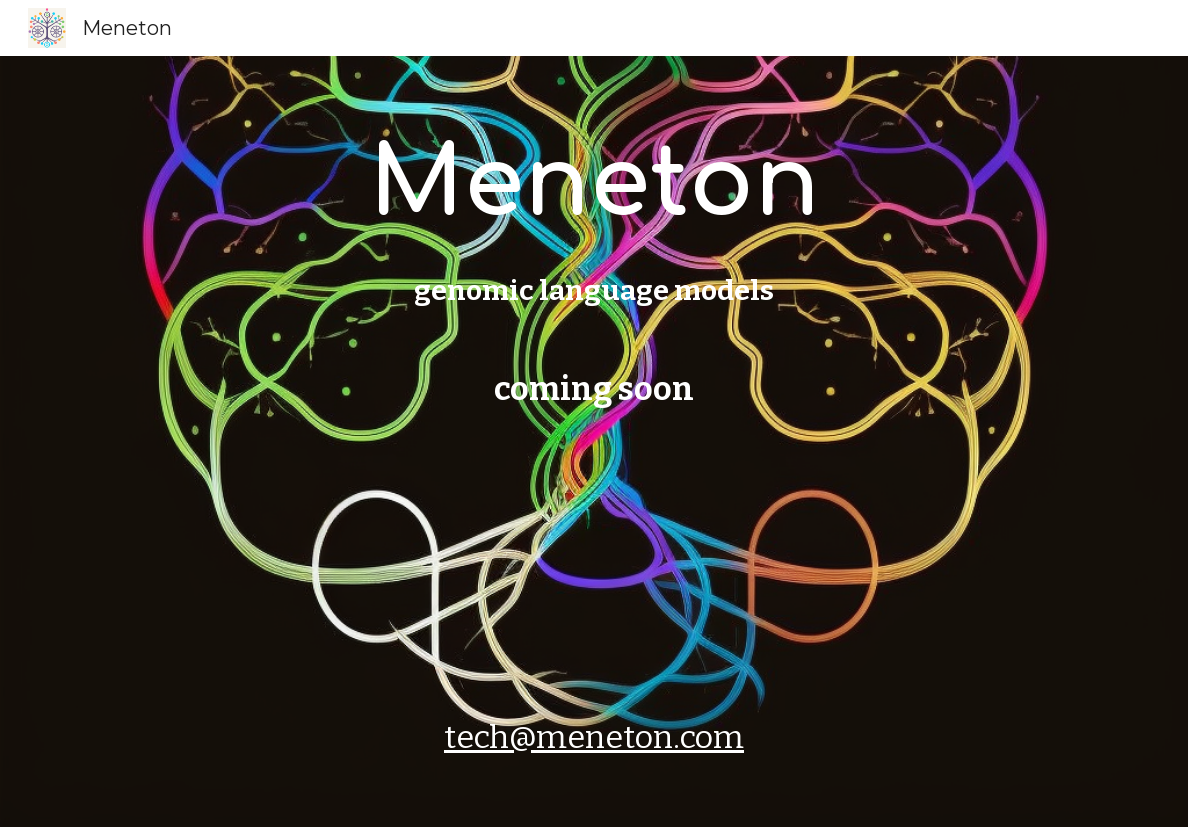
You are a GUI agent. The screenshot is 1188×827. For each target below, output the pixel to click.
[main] (594, 441)
